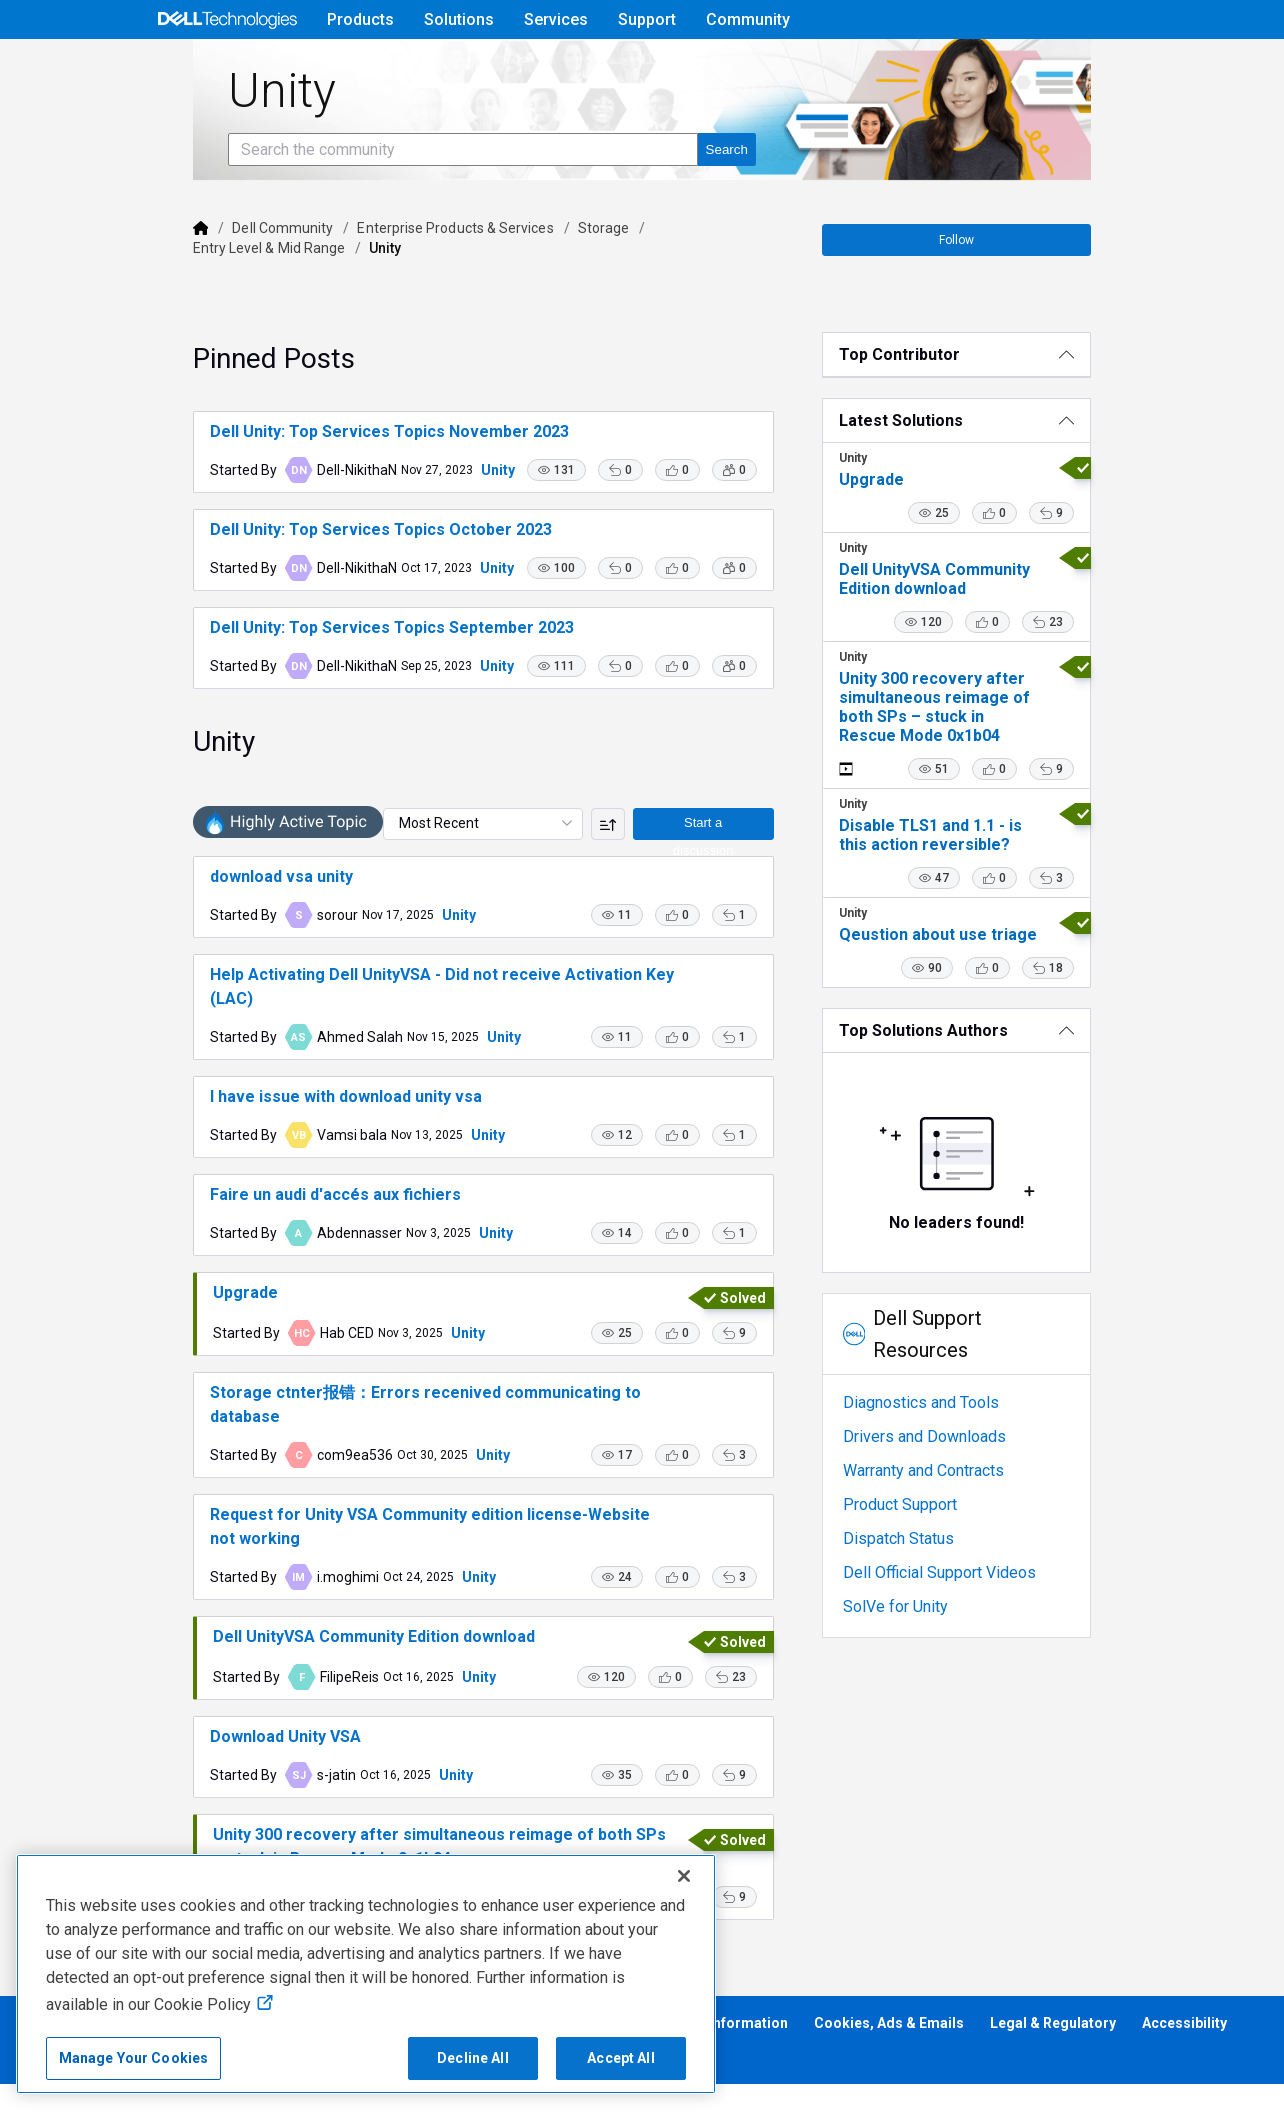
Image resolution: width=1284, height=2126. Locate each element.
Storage (539, 284)
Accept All (620, 2058)
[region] (366, 1974)
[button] (581, 535)
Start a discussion (723, 930)
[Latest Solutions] (1001, 476)
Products (360, 19)
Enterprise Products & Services (391, 284)
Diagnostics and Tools (946, 1426)
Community (748, 19)
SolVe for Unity (920, 1630)
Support (647, 19)
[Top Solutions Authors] (1001, 1086)
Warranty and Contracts (948, 1494)
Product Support (925, 1528)
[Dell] (136, 284)
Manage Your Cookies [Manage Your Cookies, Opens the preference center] (134, 2058)
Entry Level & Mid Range (665, 284)
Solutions (459, 19)
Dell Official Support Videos (964, 1596)
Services (556, 19)
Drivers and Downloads (949, 1460)
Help (1003, 66)
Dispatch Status (923, 1562)
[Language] (1132, 67)
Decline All (473, 2058)
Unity (433, 526)
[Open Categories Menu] (227, 67)
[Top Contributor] (1001, 410)
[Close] (684, 1876)
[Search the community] (398, 205)
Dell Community (218, 284)
